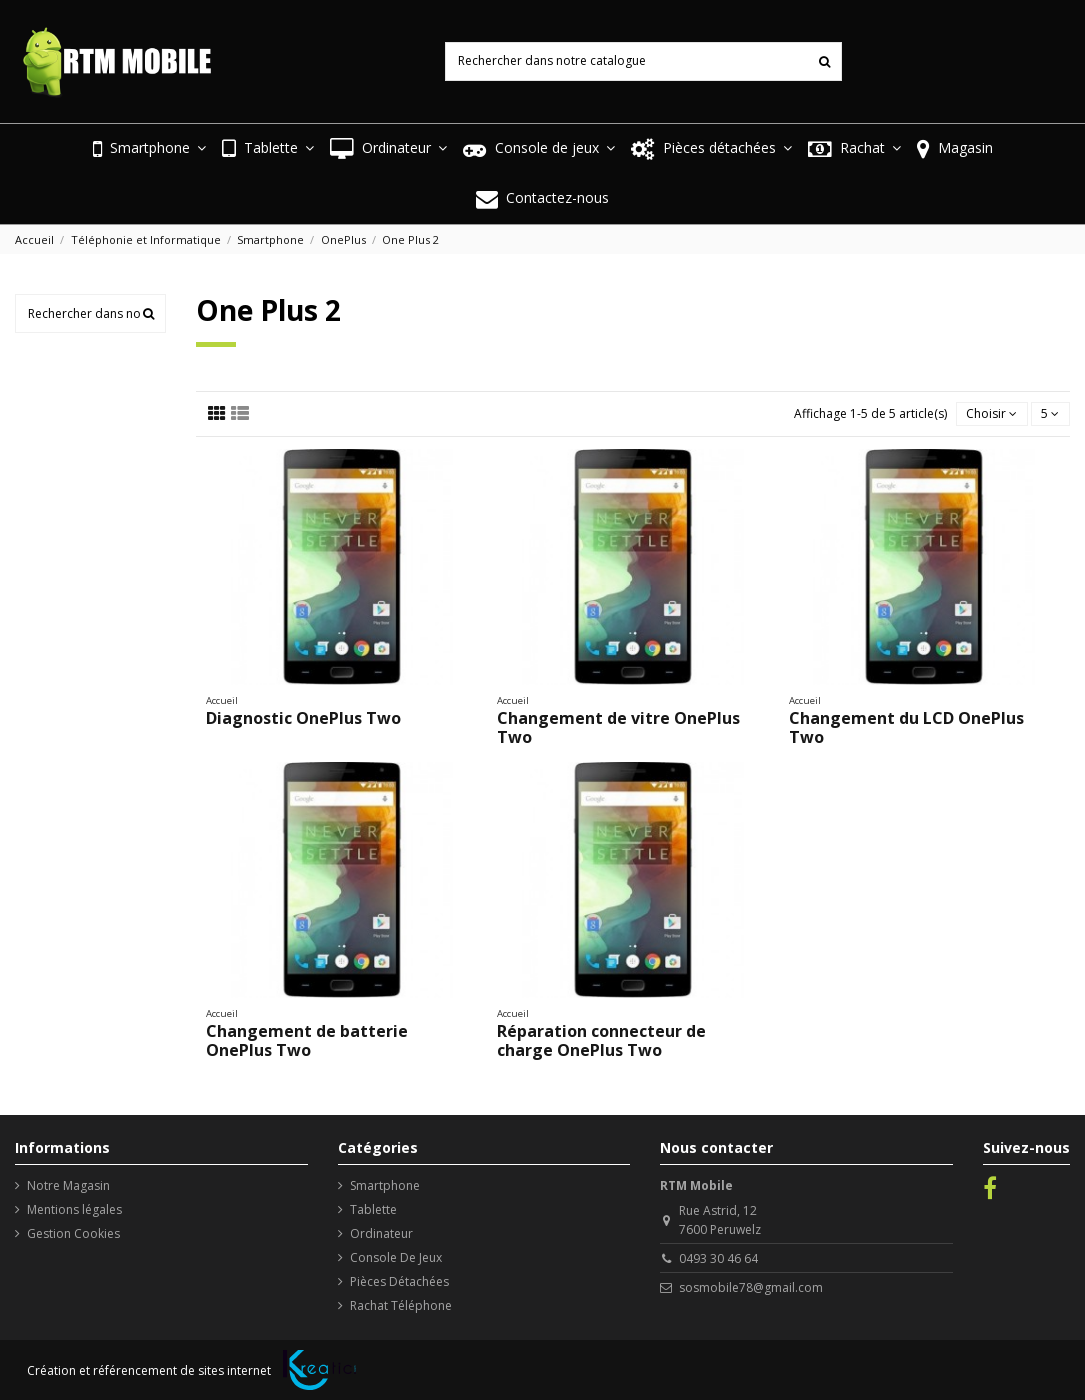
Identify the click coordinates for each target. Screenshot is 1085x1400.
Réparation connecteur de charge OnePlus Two (601, 1040)
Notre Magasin (68, 1185)
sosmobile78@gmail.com (751, 1287)
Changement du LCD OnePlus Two (906, 727)
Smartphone (385, 1185)
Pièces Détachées (399, 1281)
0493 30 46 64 (718, 1258)
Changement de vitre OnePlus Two (618, 727)
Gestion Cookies (73, 1233)
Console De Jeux (396, 1257)
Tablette (373, 1209)
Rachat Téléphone (401, 1305)
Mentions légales (74, 1209)
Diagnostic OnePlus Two (303, 718)
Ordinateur (381, 1233)
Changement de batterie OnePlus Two (307, 1040)
